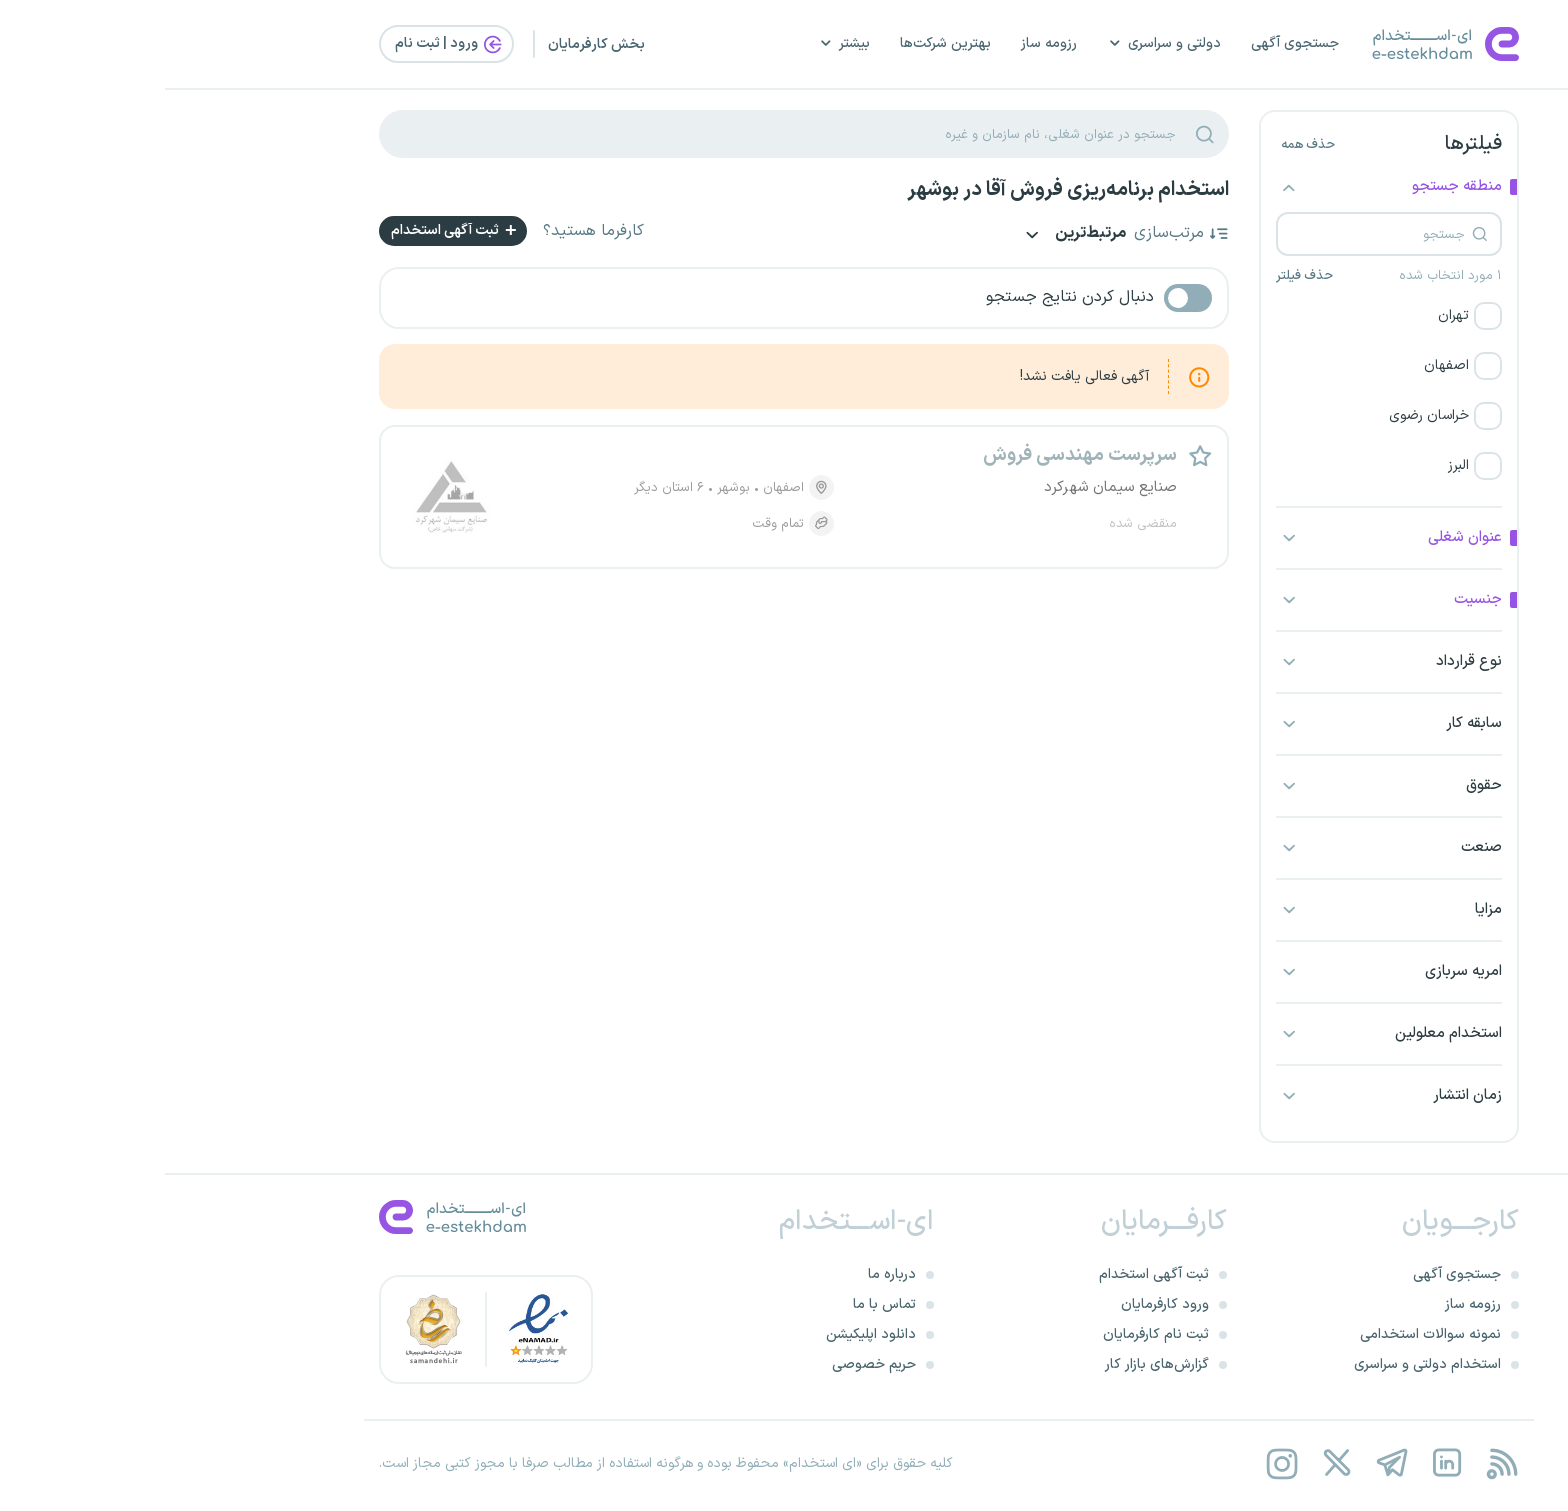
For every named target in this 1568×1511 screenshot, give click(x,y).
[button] (1224, 316)
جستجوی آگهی (1130, 43)
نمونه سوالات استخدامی (1265, 1334)
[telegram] (1226, 1463)
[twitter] (1171, 1463)
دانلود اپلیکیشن (706, 1334)
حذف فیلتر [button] (1139, 276)
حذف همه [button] (1143, 145)
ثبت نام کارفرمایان (991, 1334)
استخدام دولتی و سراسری (1262, 1364)
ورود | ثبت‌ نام (285, 44)
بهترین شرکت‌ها (780, 43)
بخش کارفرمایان (431, 44)
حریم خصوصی (709, 1364)
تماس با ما (719, 1304)
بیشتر (679, 43)
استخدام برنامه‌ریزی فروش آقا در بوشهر (903, 190)
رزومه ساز (884, 43)
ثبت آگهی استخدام (290, 230)
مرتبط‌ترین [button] (907, 236)
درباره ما (727, 1274)
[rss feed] (1336, 1463)
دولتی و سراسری (999, 43)
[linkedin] (1281, 1463)
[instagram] (1116, 1463)
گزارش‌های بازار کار (992, 1364)
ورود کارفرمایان (1000, 1304)
